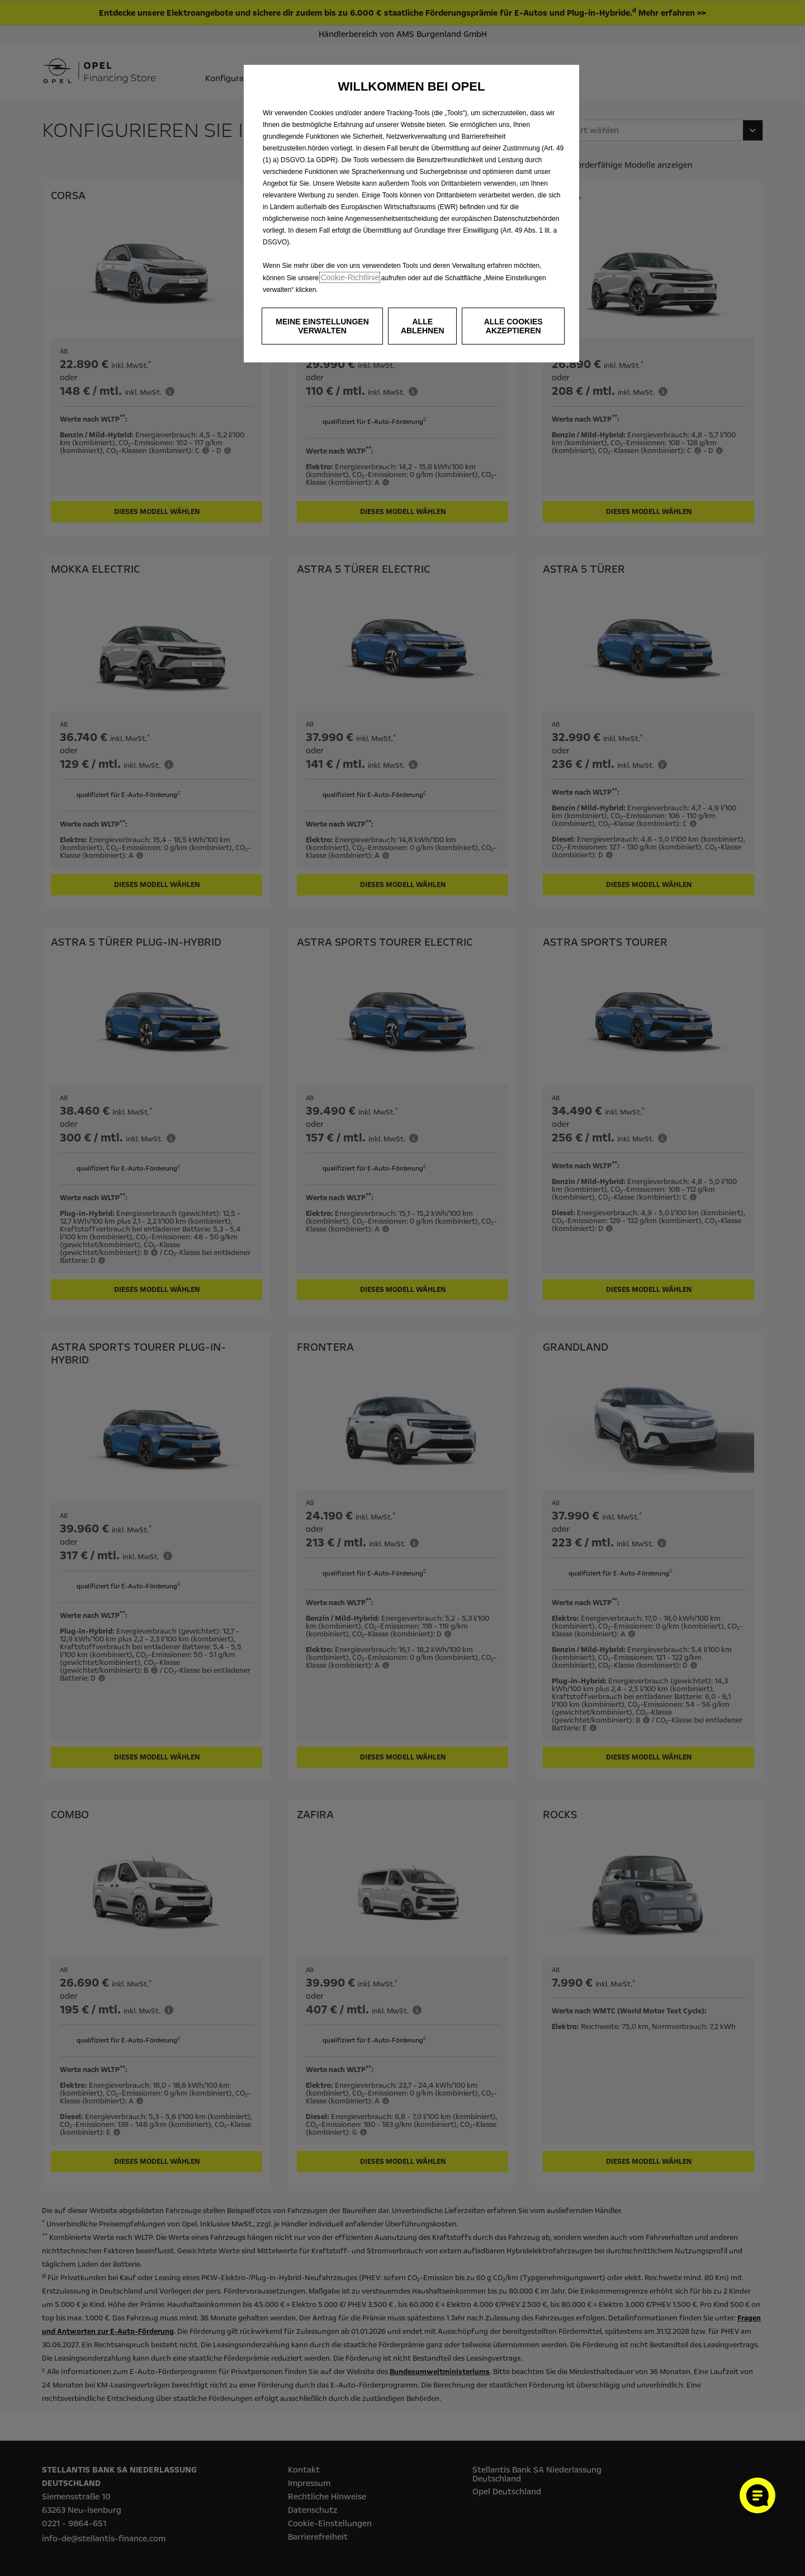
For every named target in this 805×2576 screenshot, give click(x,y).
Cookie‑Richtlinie (349, 277)
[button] (322, 326)
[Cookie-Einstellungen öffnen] (757, 2495)
